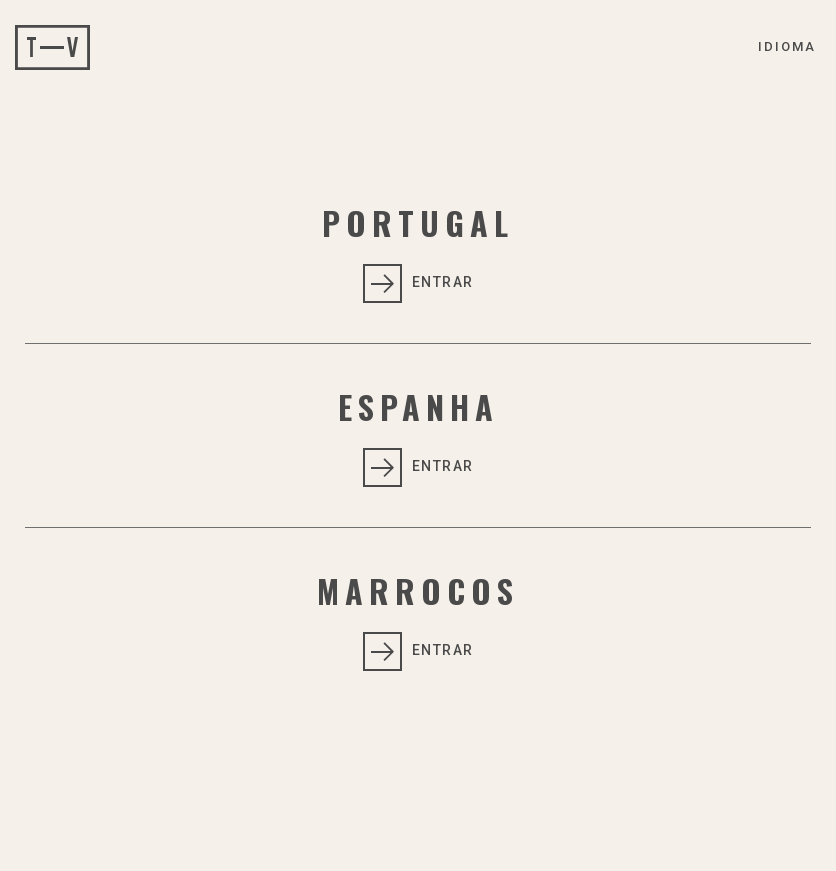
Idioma (787, 46)
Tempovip (52, 47)
